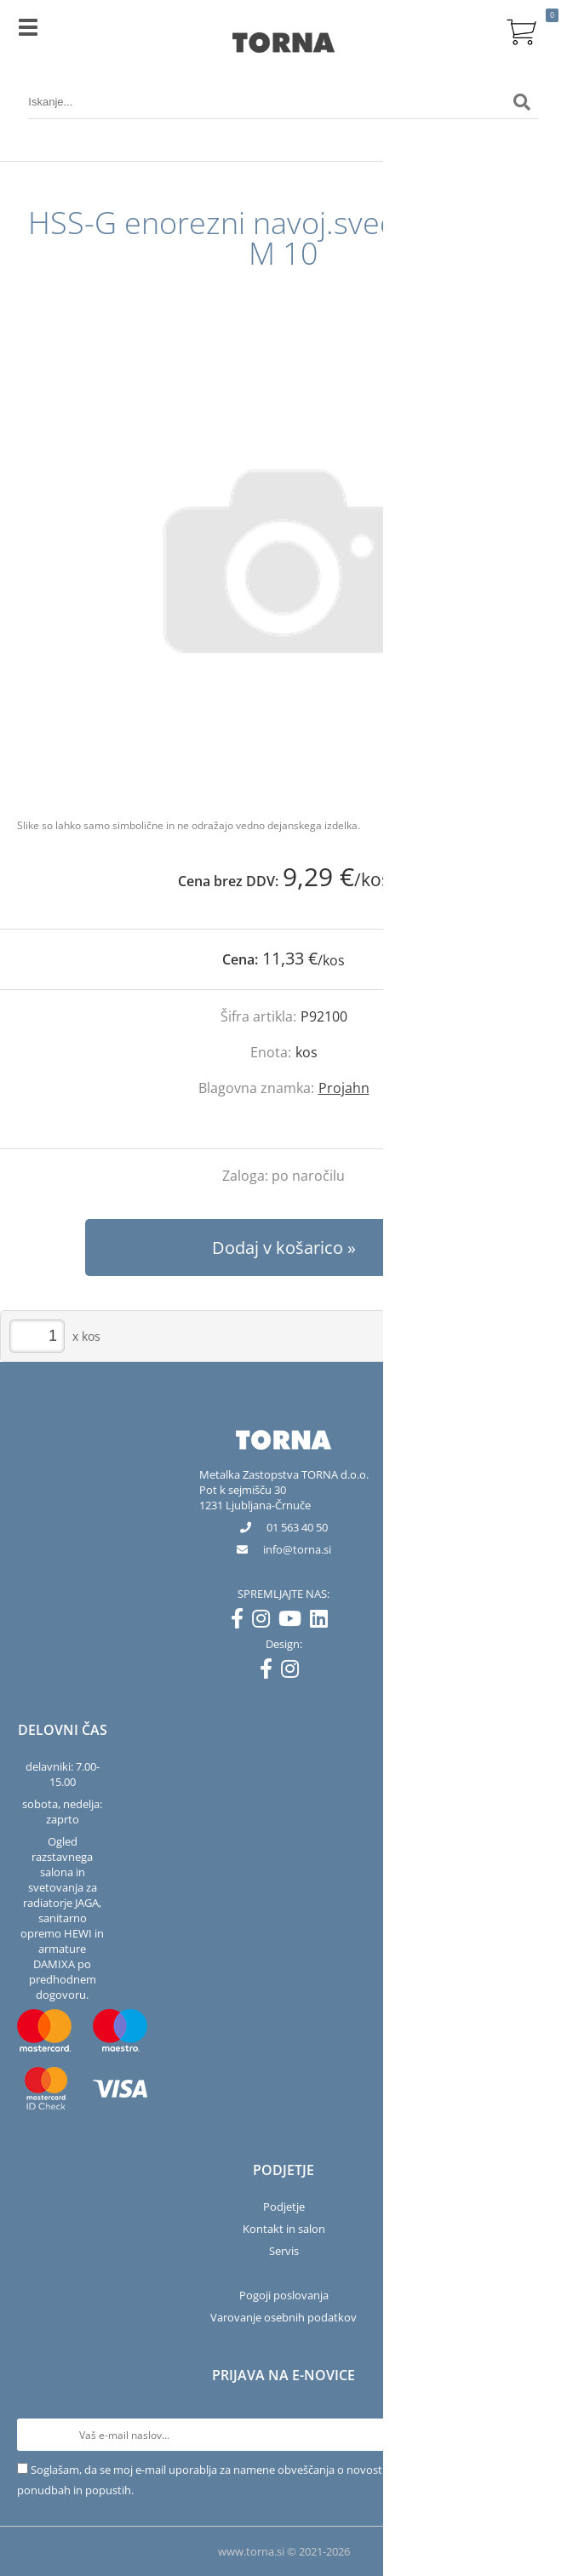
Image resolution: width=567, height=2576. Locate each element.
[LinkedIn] (323, 1621)
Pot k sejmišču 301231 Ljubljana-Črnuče (255, 1497)
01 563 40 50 (297, 1527)
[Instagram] (265, 1621)
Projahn (343, 1088)
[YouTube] (294, 1621)
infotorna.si (297, 1549)
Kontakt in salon (284, 2228)
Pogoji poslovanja (284, 2295)
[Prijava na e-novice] (534, 2435)
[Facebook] (241, 1621)
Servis (284, 2250)
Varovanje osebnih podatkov (283, 2317)
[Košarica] (522, 30)
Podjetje (284, 2206)
